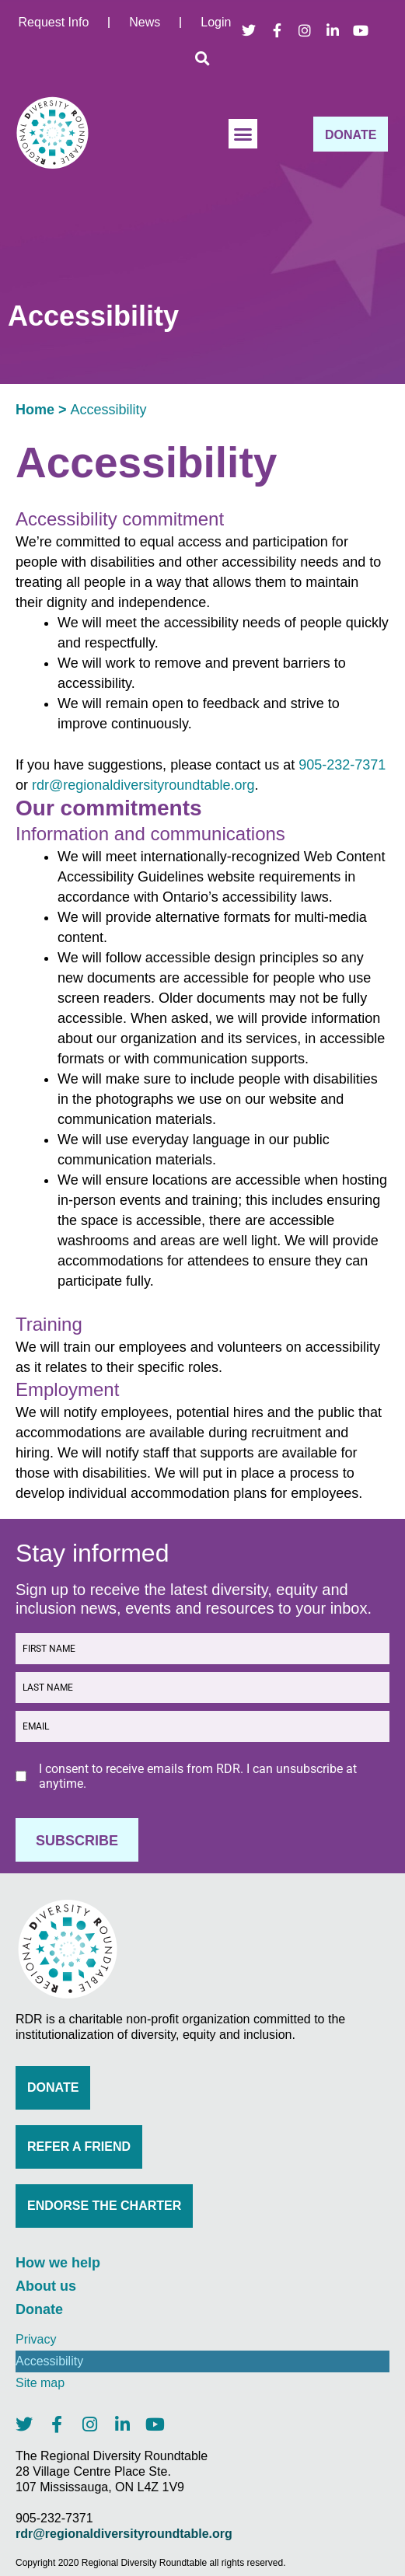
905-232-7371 (342, 765)
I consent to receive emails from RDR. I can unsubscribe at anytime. (198, 1776)
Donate (39, 2309)
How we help (58, 2263)
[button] (203, 58)
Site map (40, 2382)
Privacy (36, 2339)
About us (46, 2286)
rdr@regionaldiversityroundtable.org (143, 785)
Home (35, 409)
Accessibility (49, 2361)
